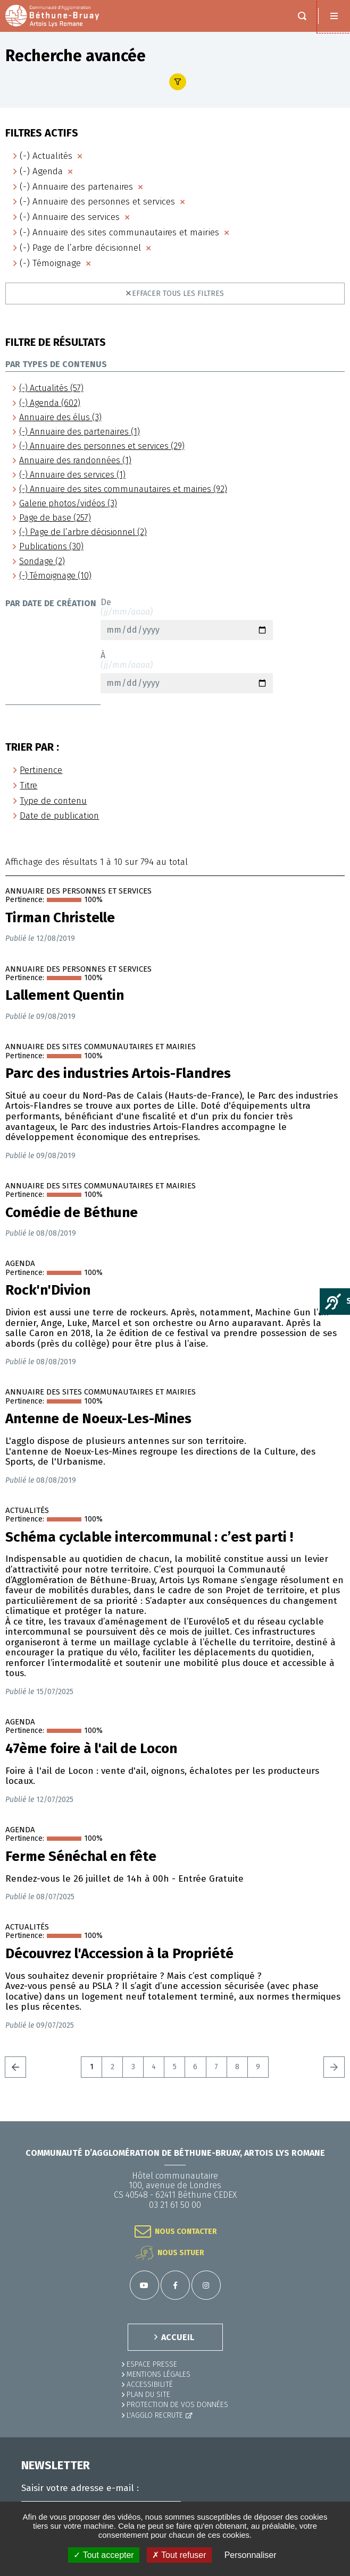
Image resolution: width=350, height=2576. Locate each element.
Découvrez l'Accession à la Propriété (119, 1954)
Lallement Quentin (64, 996)
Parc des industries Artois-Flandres (118, 1074)
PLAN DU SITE (148, 2394)
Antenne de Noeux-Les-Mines (98, 1419)
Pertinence (41, 770)
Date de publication (59, 815)
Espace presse (152, 2364)
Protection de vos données (177, 2404)
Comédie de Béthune (71, 1213)
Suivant (334, 2067)
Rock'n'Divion (47, 1290)
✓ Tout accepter (103, 2555)
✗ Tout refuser (179, 2555)
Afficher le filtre (177, 81)
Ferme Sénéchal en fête (80, 1857)
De (187, 619)
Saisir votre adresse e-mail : (80, 2488)
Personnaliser (250, 2555)
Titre (28, 785)
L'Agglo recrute (155, 2415)
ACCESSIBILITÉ (150, 2384)
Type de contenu (53, 800)
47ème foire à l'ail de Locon (91, 1749)
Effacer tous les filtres (178, 293)
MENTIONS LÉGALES (158, 2374)
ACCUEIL (177, 2337)
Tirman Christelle (60, 918)
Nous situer (180, 2252)
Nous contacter (186, 2231)
